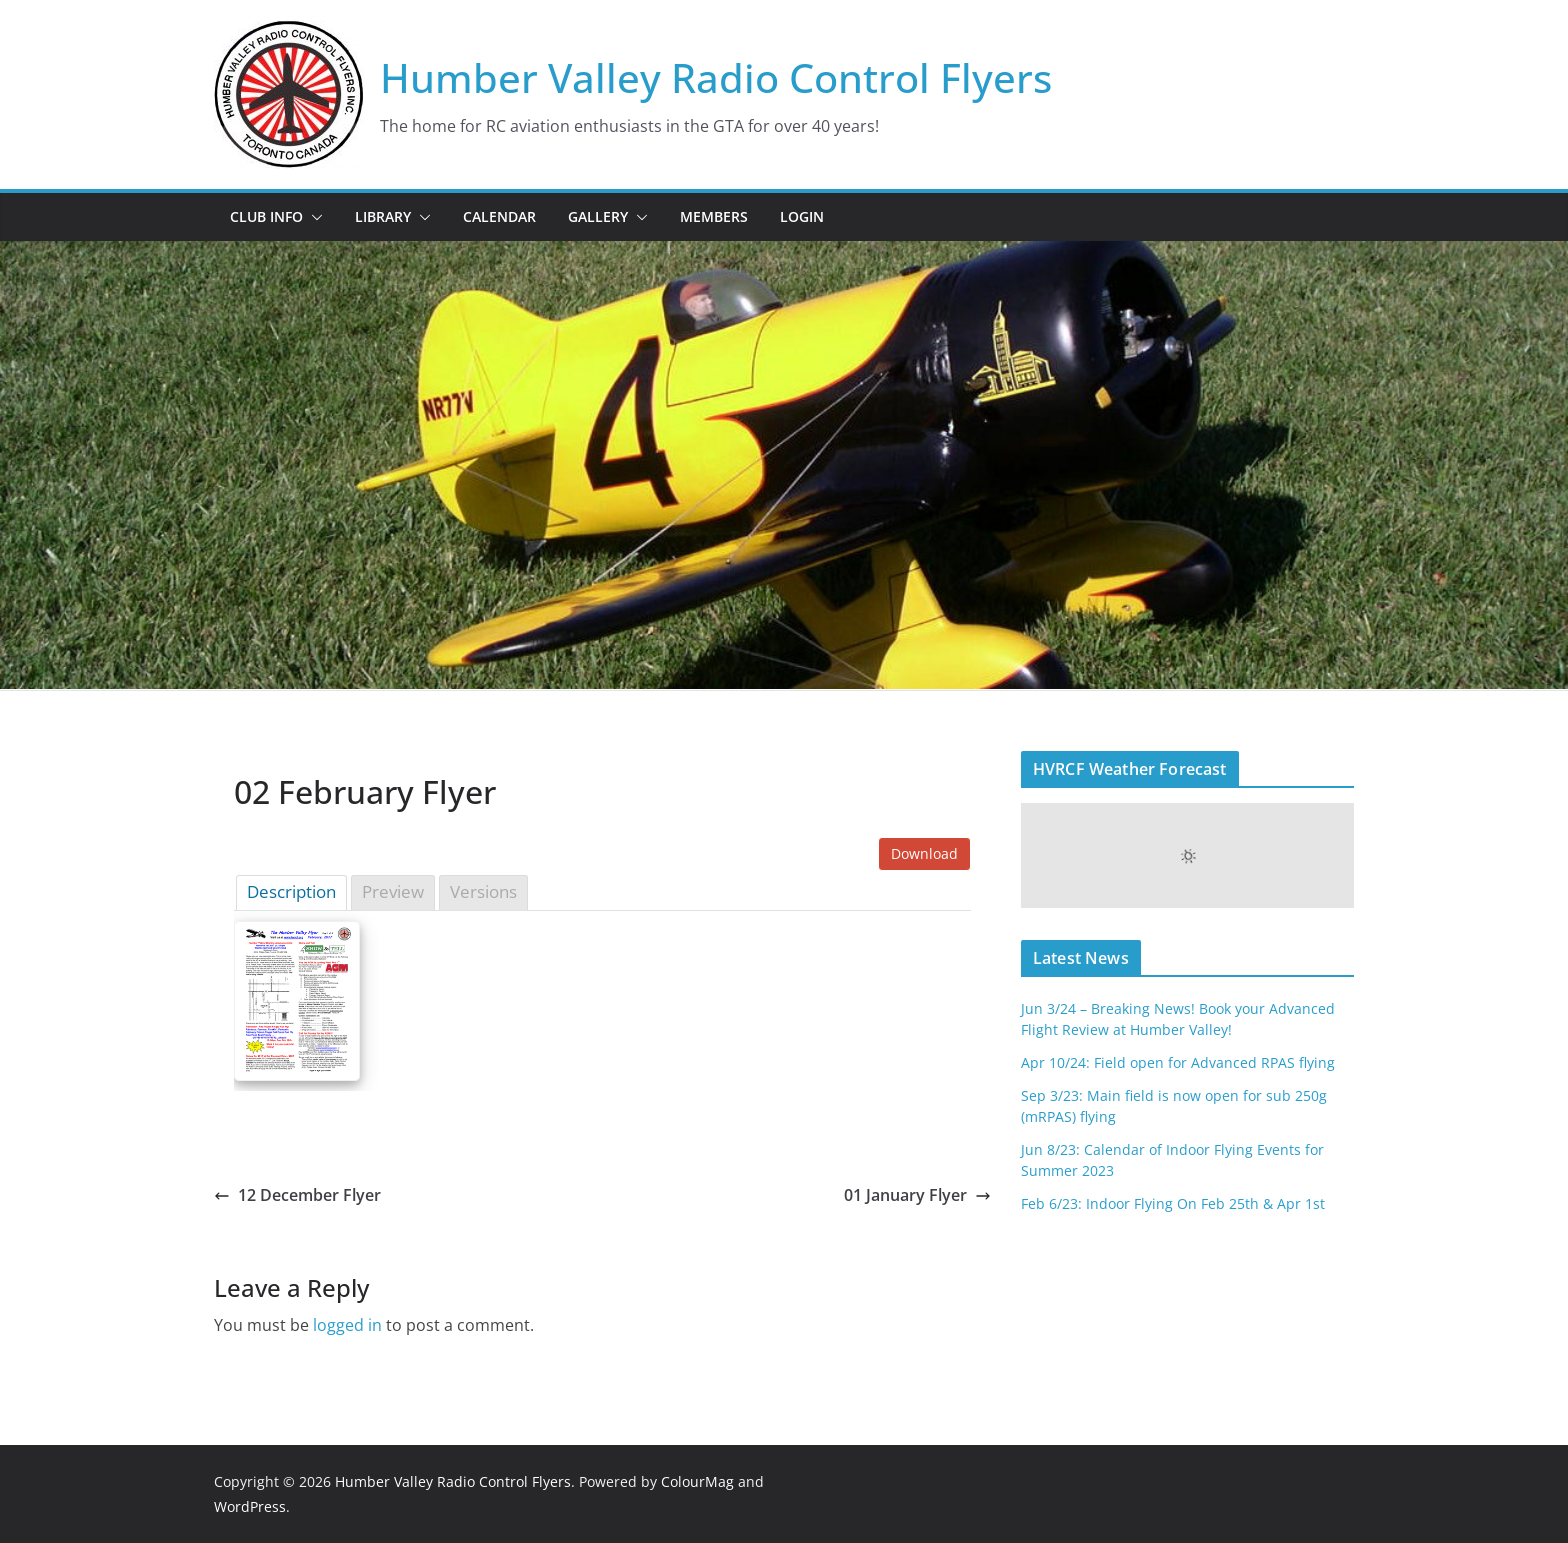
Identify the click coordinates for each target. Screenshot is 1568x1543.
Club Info (266, 216)
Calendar (499, 216)
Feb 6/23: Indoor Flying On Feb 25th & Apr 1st (1173, 1203)
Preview (393, 891)
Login (802, 216)
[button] (313, 217)
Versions (483, 891)
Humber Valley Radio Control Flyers (716, 77)
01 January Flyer (917, 1195)
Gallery (598, 216)
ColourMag (697, 1481)
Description (291, 891)
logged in (347, 1325)
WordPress (250, 1506)
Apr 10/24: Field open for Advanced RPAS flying (1178, 1062)
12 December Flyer (297, 1195)
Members (714, 216)
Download (924, 853)
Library (383, 216)
